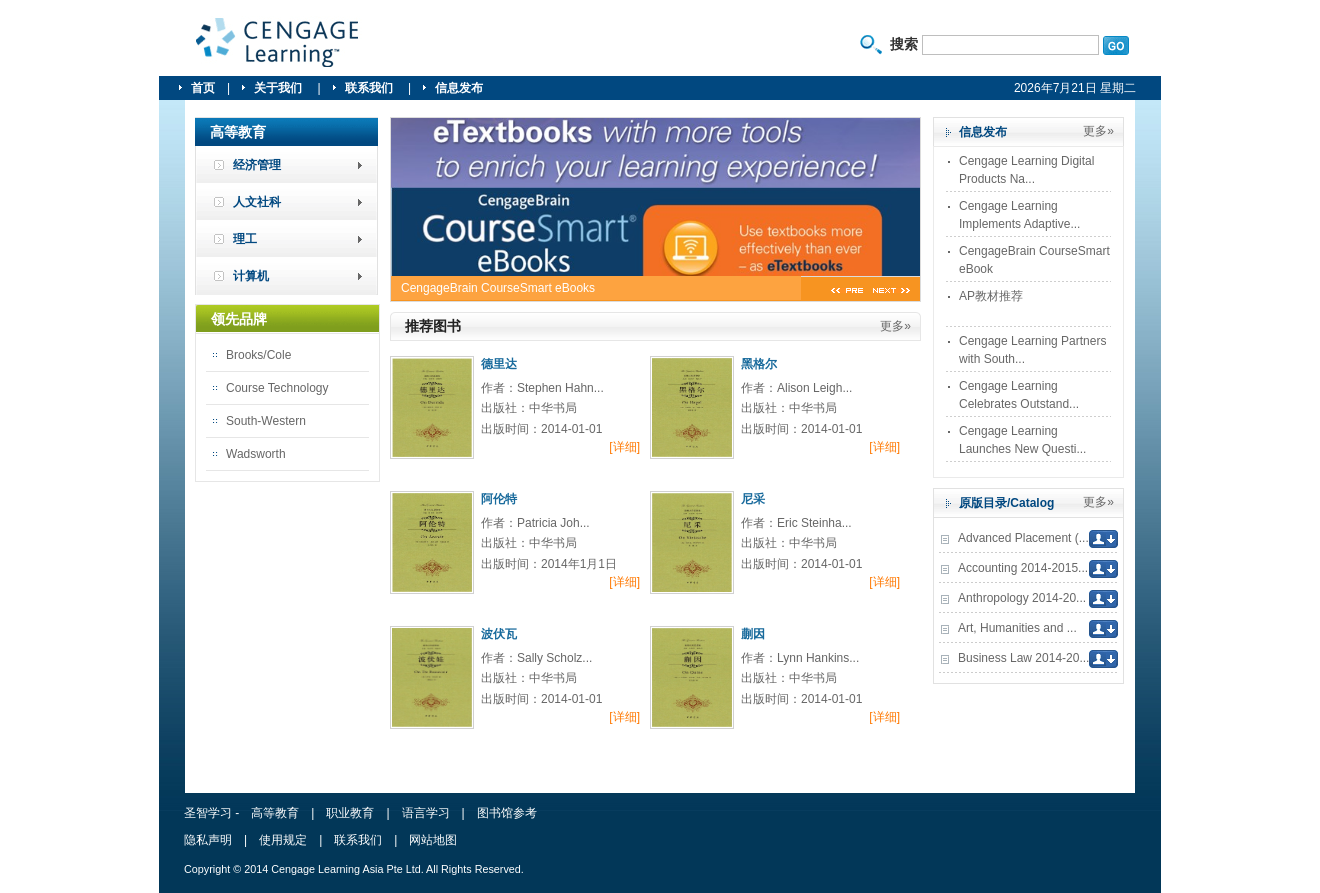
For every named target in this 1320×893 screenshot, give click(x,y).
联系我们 (370, 88)
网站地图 (433, 840)
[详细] (624, 447)
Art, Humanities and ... (1017, 628)
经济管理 (257, 165)
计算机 (251, 276)
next (891, 291)
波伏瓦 (499, 634)
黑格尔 (759, 364)
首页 (203, 88)
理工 (245, 239)
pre (847, 291)
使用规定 (283, 840)
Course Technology (277, 388)
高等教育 (275, 813)
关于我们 (279, 88)
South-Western (266, 421)
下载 (1103, 539)
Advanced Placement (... (1023, 538)
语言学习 (426, 813)
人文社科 (257, 202)
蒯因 (753, 634)
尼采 (753, 499)
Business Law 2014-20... (1023, 658)
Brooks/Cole (258, 355)
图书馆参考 (507, 813)
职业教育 (350, 813)
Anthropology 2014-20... (1022, 598)
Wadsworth (256, 454)
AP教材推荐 (991, 296)
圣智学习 (278, 43)
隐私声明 (208, 840)
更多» (895, 326)
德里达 (499, 364)
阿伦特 (499, 499)
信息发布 (459, 88)
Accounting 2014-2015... (1023, 568)
